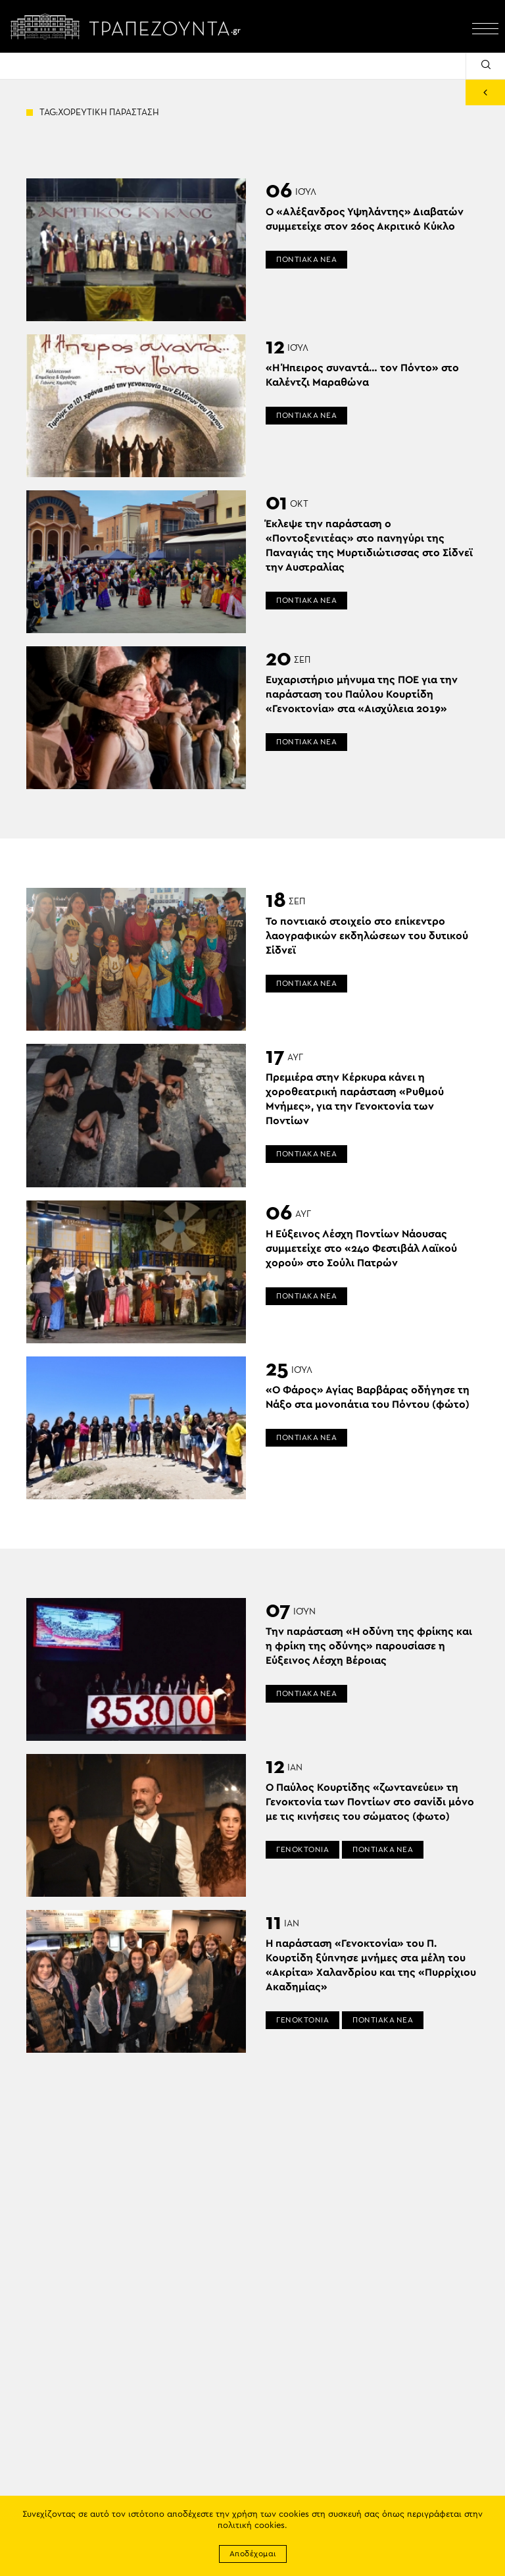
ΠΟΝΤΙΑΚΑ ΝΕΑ (306, 259)
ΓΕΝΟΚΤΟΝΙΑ (302, 1849)
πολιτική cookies (251, 2525)
